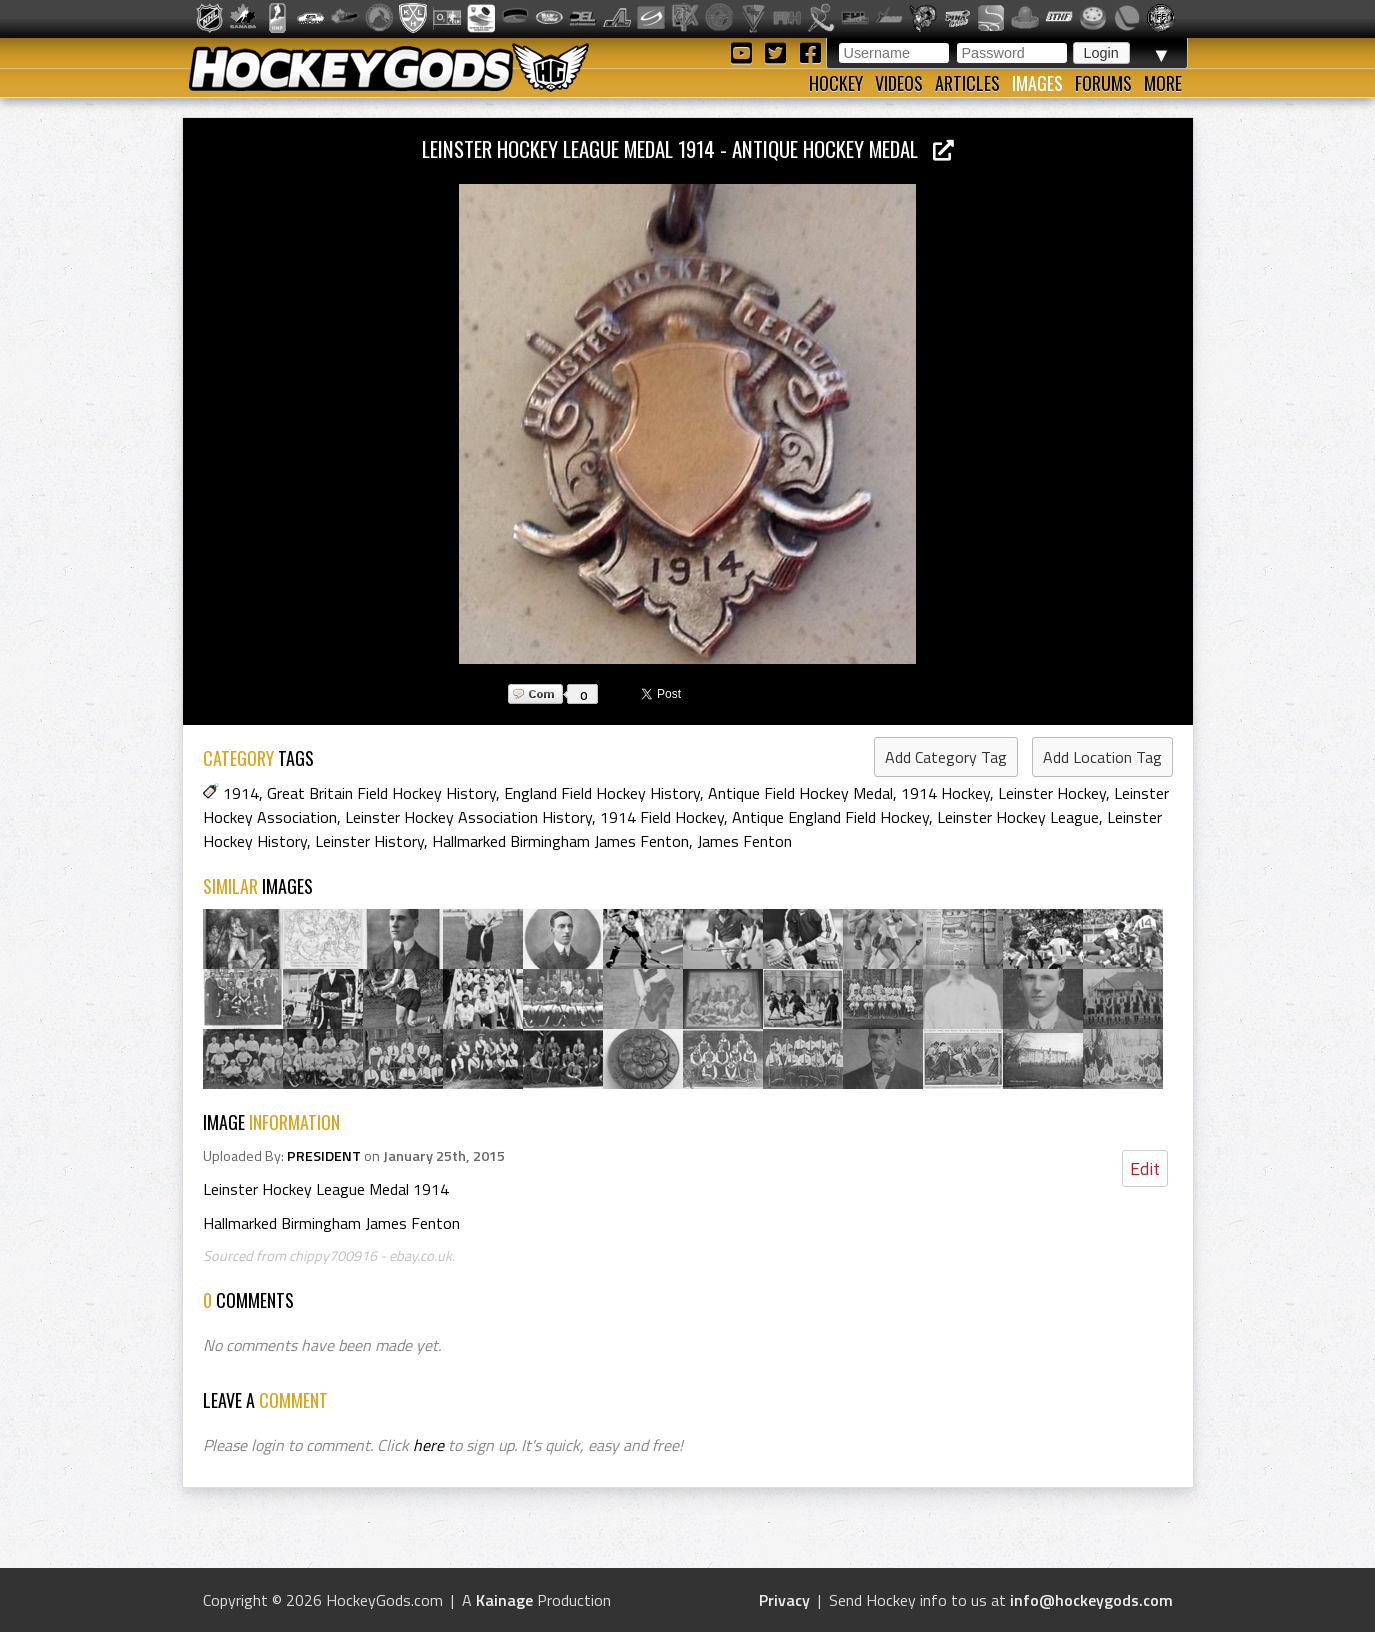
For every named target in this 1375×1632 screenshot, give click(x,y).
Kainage (504, 1600)
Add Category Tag (946, 757)
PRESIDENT (324, 1156)
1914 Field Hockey (662, 817)
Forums (1103, 83)
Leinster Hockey (1052, 793)
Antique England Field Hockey (830, 817)
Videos (899, 83)
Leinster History (369, 841)
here (428, 1445)
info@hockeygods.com (1091, 1600)
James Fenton (744, 841)
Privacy (784, 1600)
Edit (1145, 1168)
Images (1037, 83)
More (1163, 83)
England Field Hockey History (602, 793)
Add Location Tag (1102, 757)
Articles (967, 83)
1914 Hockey (945, 793)
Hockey (836, 83)
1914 (241, 793)
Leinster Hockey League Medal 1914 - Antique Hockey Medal (688, 148)
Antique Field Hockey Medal (800, 793)
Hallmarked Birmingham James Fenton (560, 841)
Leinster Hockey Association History (468, 817)
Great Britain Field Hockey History (381, 793)
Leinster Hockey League (1018, 817)
